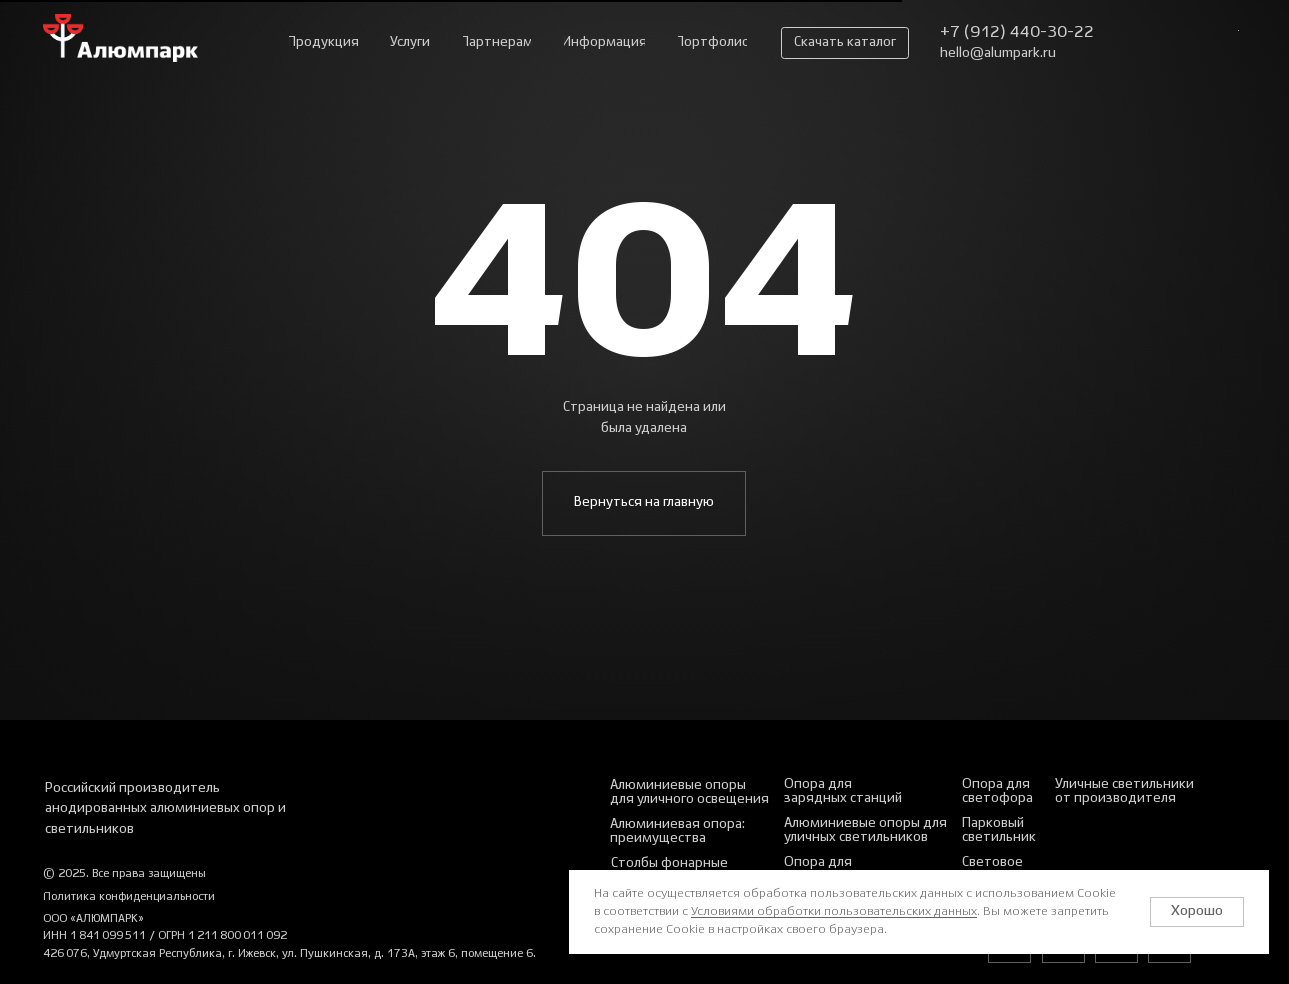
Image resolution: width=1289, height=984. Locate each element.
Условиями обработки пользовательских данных (834, 911)
